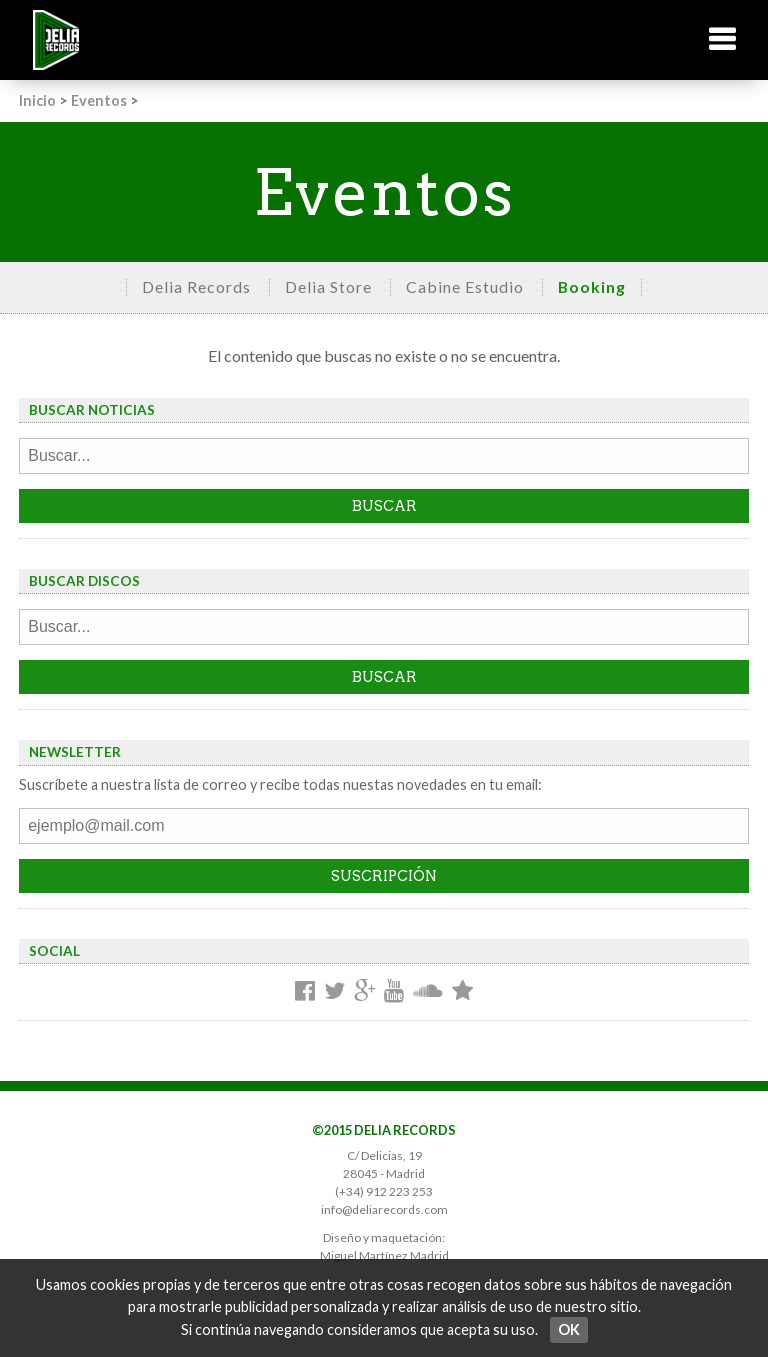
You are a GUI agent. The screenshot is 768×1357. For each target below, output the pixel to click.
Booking (592, 286)
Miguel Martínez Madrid (384, 1255)
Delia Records (196, 286)
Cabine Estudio (465, 286)
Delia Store (328, 286)
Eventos (99, 100)
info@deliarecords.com (384, 1209)
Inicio (37, 100)
